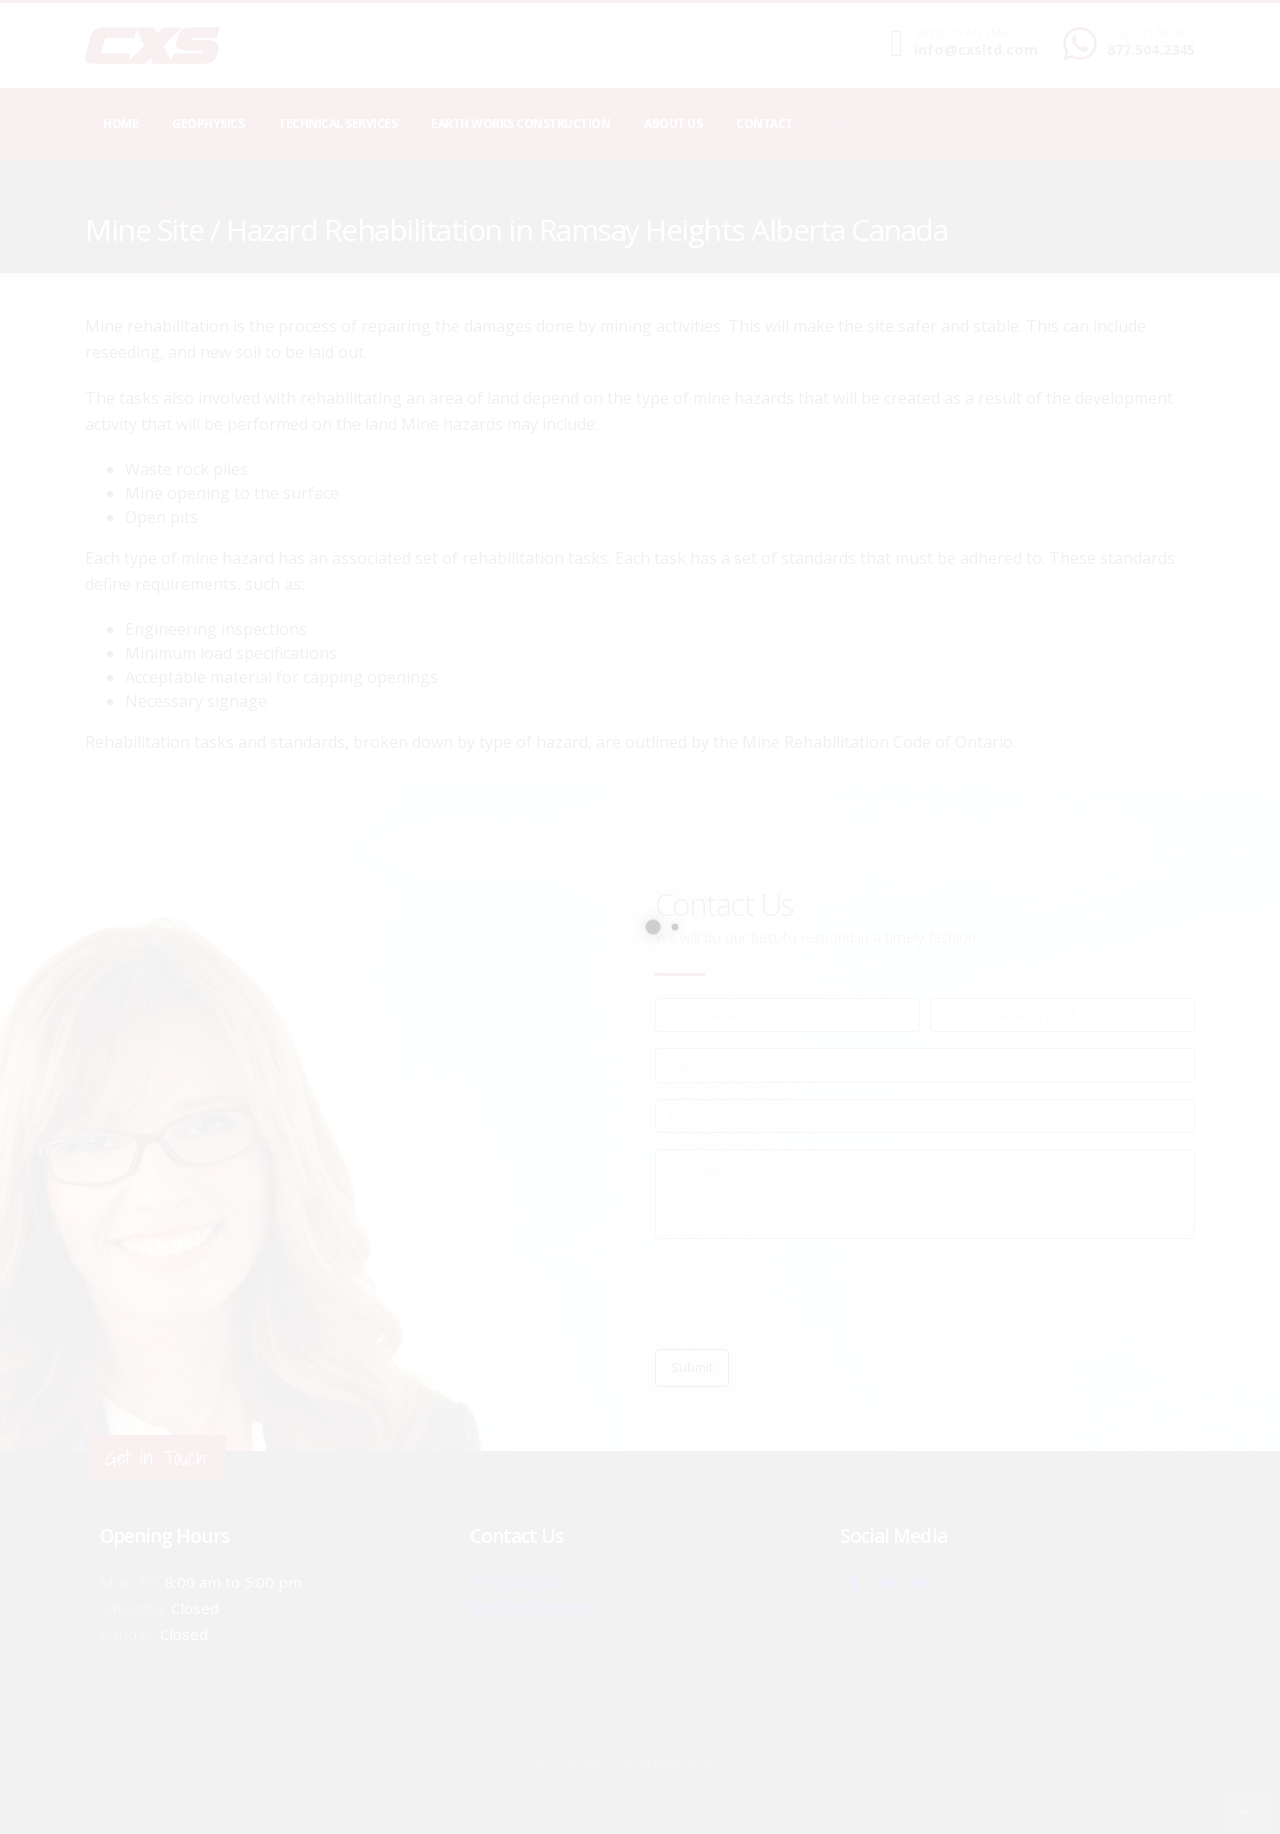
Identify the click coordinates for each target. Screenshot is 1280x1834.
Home (120, 123)
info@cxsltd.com (976, 49)
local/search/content (204, 201)
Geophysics (208, 123)
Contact (764, 123)
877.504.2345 (1151, 49)
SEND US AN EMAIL (966, 33)
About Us (673, 123)
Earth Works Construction (520, 123)
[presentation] (807, 1294)
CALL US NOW (1146, 33)
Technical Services (337, 123)
